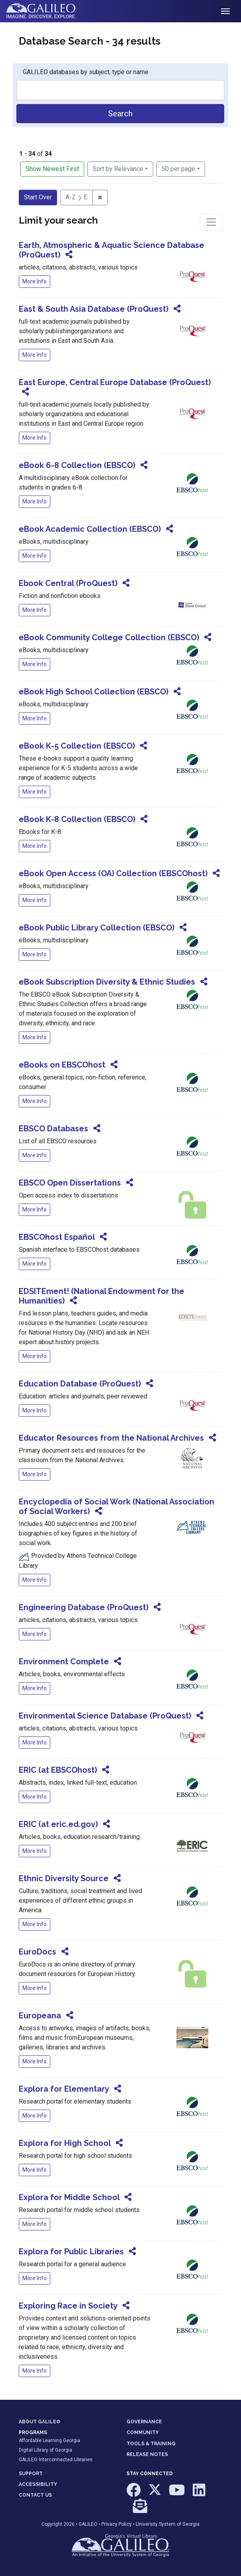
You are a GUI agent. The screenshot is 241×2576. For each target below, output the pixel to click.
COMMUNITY (142, 2432)
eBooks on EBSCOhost (62, 1065)
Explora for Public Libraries (71, 2251)
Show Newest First (52, 169)
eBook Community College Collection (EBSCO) (109, 637)
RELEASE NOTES (147, 2454)
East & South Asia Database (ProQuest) (93, 309)
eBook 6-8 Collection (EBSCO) (77, 465)
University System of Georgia (168, 2524)
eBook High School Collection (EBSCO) (93, 691)
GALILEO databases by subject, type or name (85, 72)
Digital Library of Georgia (45, 2450)
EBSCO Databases (53, 1128)
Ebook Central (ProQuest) (68, 583)
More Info (34, 281)
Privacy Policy (116, 2524)
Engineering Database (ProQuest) (83, 1607)
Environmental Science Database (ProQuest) (105, 1716)
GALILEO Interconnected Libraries (56, 2459)
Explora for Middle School (69, 2197)
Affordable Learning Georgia (49, 2440)
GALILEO (88, 2524)
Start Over (38, 197)
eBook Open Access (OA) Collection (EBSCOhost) (113, 873)
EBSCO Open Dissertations (70, 1183)
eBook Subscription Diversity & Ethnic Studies (107, 982)
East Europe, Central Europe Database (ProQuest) (115, 382)
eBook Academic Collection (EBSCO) (90, 529)
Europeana (40, 2015)
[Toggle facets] (211, 222)
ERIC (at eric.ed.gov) (58, 1824)
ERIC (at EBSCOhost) (58, 1770)
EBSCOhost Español (57, 1237)
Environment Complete (64, 1661)
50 (178, 168)
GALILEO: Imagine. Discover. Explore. (47, 11)
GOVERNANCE (144, 2422)
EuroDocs (37, 1952)
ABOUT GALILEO (39, 2422)
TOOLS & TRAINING (151, 2443)
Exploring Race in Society (68, 2306)
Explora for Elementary (64, 2089)
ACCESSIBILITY (38, 2484)
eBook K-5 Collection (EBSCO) (77, 746)
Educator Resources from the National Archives (111, 1438)
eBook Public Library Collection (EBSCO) (96, 927)
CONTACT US (35, 2495)
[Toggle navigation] (225, 11)
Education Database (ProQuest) (80, 1383)
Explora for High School (65, 2143)
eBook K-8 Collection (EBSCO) (77, 819)
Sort (118, 169)
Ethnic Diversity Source (64, 1878)
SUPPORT (31, 2473)
